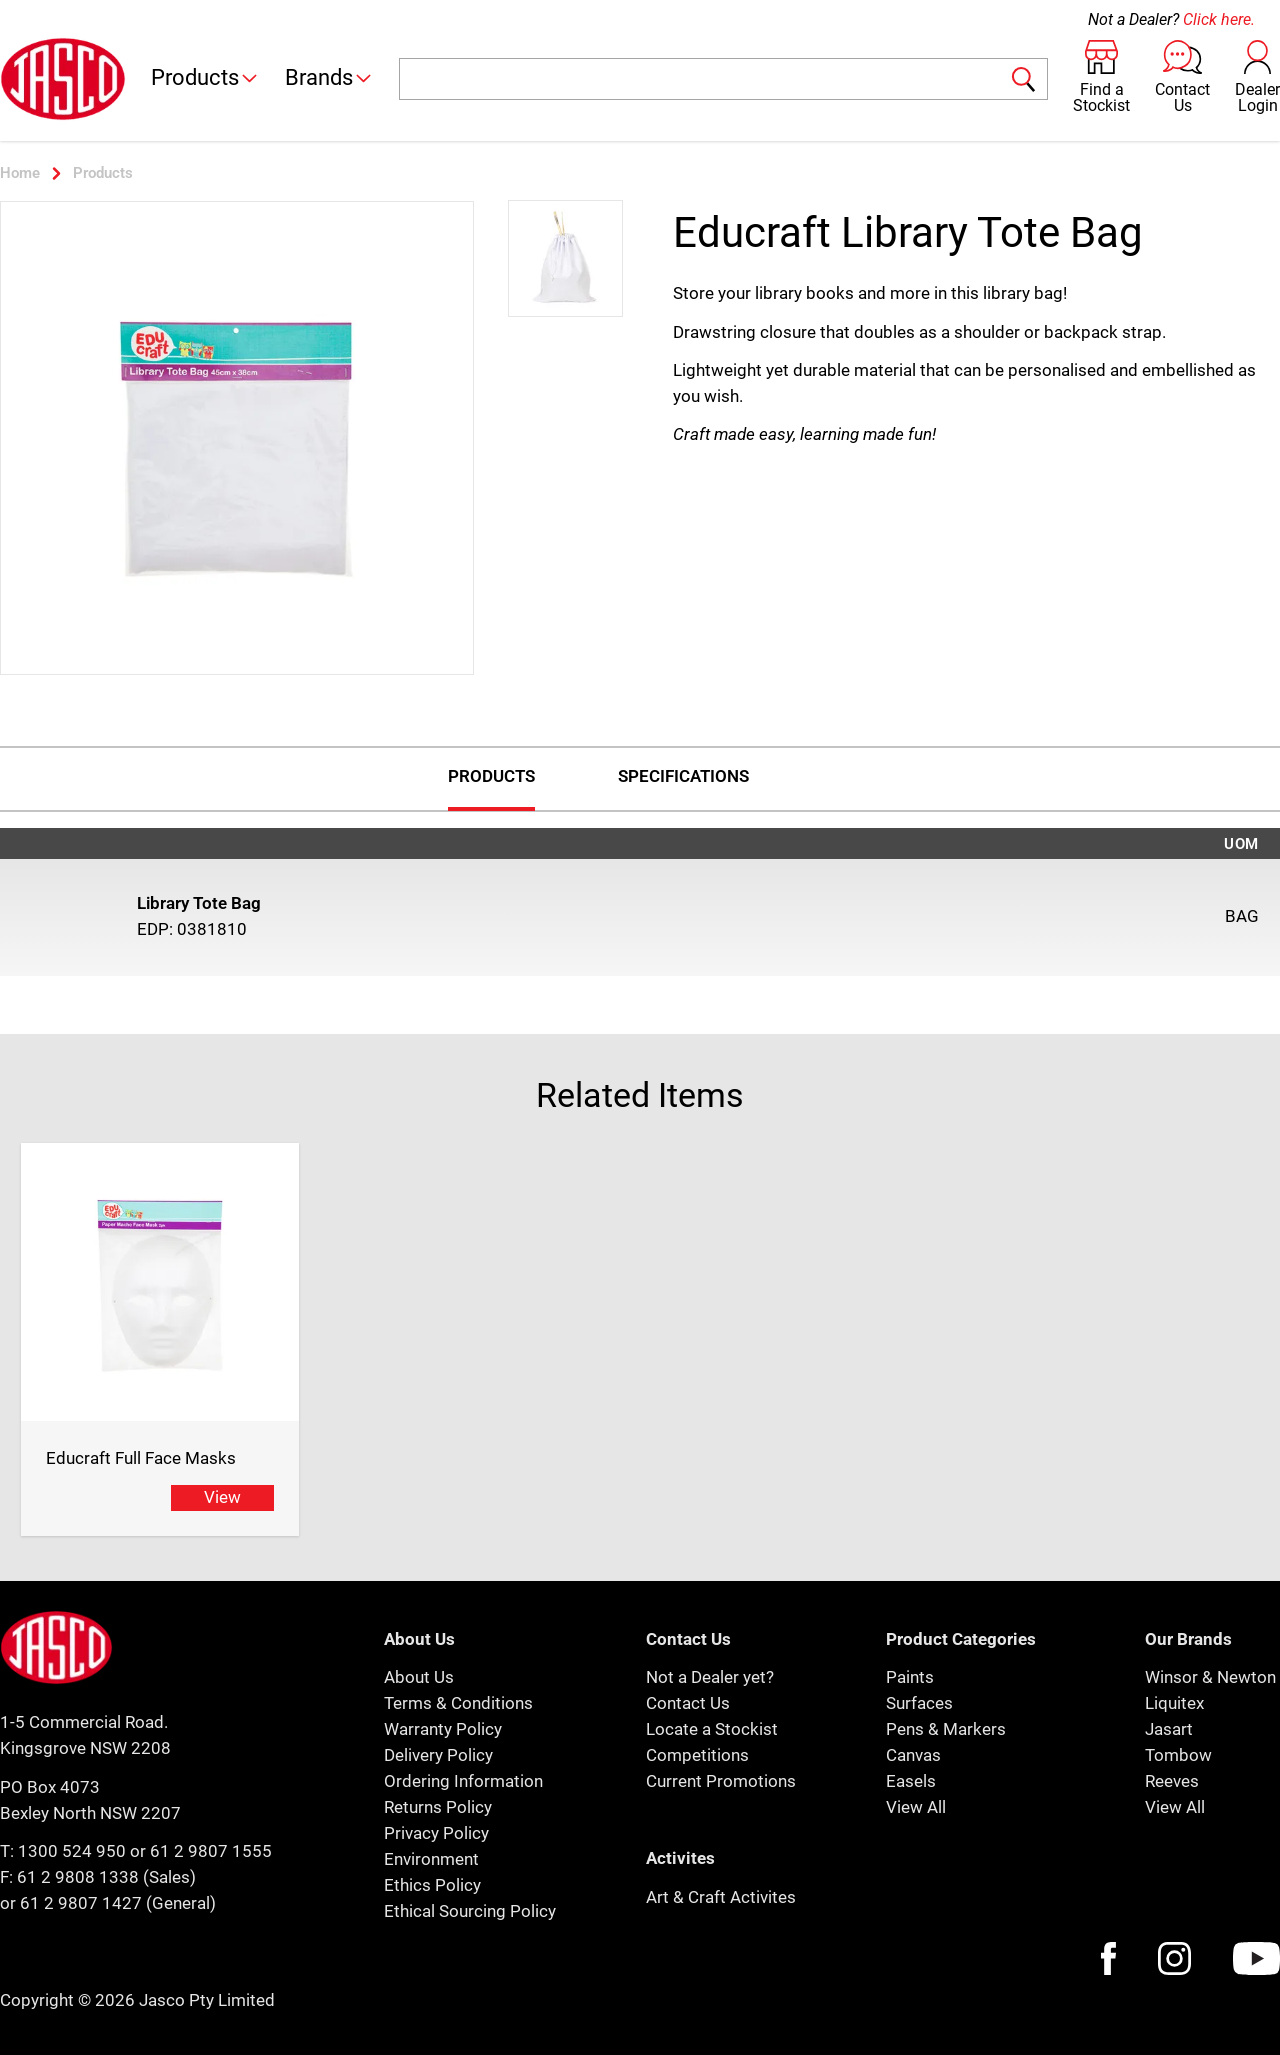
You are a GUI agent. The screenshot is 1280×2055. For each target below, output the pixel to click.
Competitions (697, 1755)
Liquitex (1174, 1703)
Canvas (913, 1755)
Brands (329, 77)
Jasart (1169, 1729)
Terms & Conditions (458, 1703)
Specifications (683, 776)
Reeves (1172, 1781)
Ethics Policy (432, 1885)
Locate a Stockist (712, 1729)
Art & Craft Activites (721, 1897)
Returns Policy (438, 1807)
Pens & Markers (946, 1729)
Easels (911, 1781)
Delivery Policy (438, 1755)
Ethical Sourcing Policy (470, 1911)
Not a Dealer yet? (710, 1677)
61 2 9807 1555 (211, 1851)
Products (205, 77)
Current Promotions (721, 1781)
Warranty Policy (443, 1729)
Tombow (1178, 1755)
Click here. (1219, 19)
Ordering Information (463, 1781)
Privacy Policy (436, 1833)
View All (916, 1807)
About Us (419, 1677)
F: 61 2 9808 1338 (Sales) (98, 1877)
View (222, 1497)
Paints (910, 1677)
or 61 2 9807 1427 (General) (108, 1903)
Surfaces (919, 1703)
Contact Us (688, 1703)
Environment (431, 1859)
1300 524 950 (72, 1851)
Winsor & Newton (1210, 1677)
